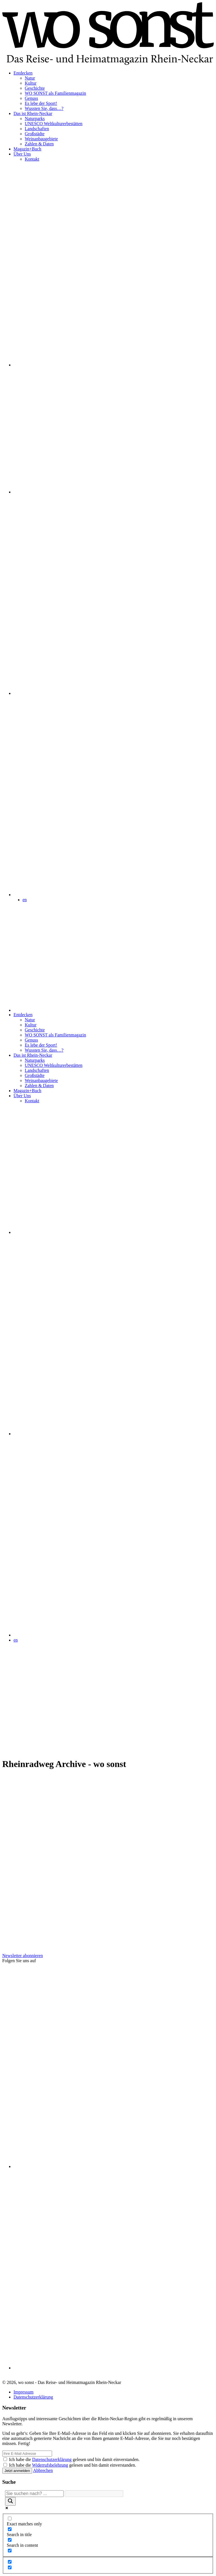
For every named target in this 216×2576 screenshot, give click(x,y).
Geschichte (35, 88)
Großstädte (34, 133)
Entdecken (23, 73)
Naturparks (35, 118)
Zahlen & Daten (39, 143)
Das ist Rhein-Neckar (33, 113)
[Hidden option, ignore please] (10, 2562)
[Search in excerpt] (10, 2550)
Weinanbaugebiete (41, 138)
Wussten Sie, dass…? (44, 108)
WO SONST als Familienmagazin (55, 93)
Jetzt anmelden (17, 2471)
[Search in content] (10, 2540)
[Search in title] (10, 2529)
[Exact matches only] (10, 2518)
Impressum (23, 2392)
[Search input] (34, 2493)
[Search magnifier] (10, 2501)
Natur (30, 78)
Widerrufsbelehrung (50, 2465)
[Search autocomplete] (94, 2493)
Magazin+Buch (27, 149)
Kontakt (32, 159)
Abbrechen (43, 2470)
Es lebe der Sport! (41, 103)
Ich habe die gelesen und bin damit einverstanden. (74, 2459)
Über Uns (22, 154)
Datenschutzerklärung (33, 2397)
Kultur (31, 83)
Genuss (31, 98)
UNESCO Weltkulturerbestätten (53, 123)
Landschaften (37, 128)
